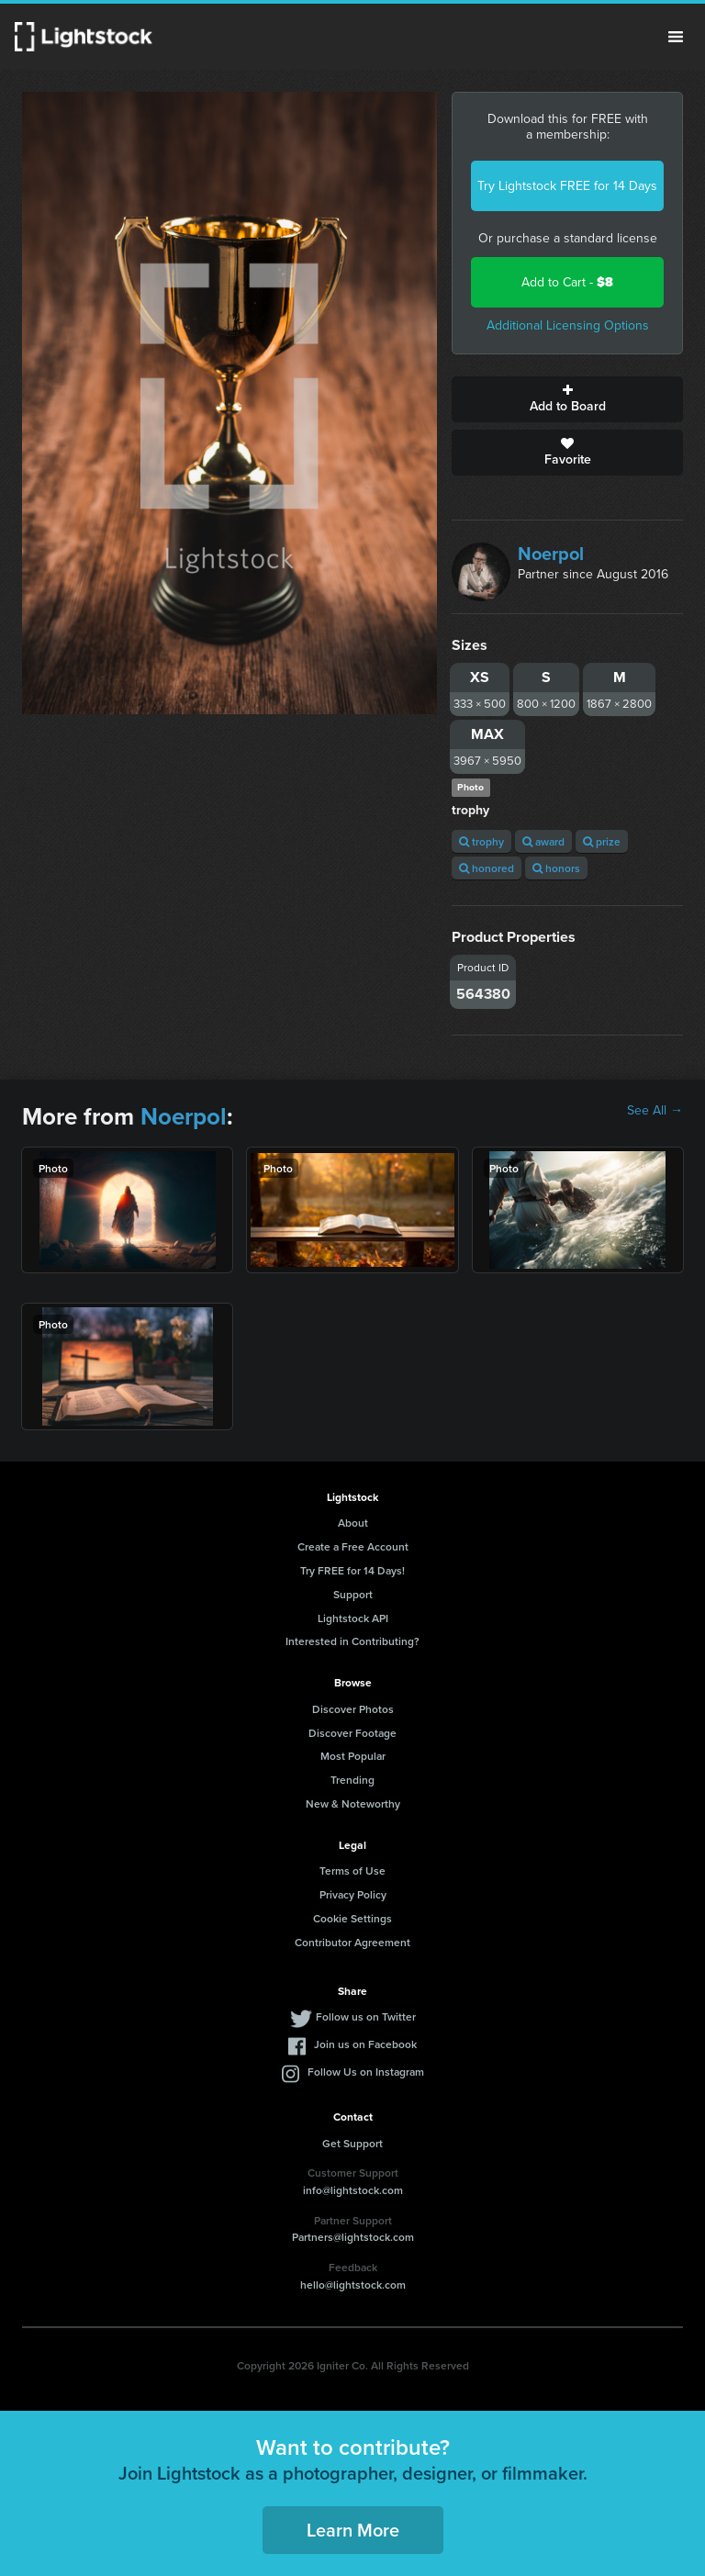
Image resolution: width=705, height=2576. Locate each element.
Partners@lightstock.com (353, 2237)
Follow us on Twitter (366, 2016)
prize (602, 841)
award (543, 841)
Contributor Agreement (352, 1942)
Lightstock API (353, 1618)
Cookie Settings (352, 1918)
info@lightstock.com (353, 2190)
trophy (481, 841)
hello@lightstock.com (353, 2284)
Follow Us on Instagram (366, 2071)
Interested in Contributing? (352, 1641)
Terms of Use (352, 1870)
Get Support (352, 2143)
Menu (675, 36)
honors (556, 868)
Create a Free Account (352, 1546)
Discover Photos (353, 1709)
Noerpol (551, 553)
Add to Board (567, 399)
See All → (655, 1111)
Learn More (353, 2529)
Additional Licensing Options (568, 325)
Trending (352, 1779)
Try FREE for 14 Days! (352, 1570)
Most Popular (353, 1756)
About (353, 1522)
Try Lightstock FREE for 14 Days (567, 186)
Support (353, 1594)
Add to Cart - (567, 282)
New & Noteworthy (353, 1803)
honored (486, 868)
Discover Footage (352, 1733)
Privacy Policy (352, 1894)
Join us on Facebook (365, 2044)
